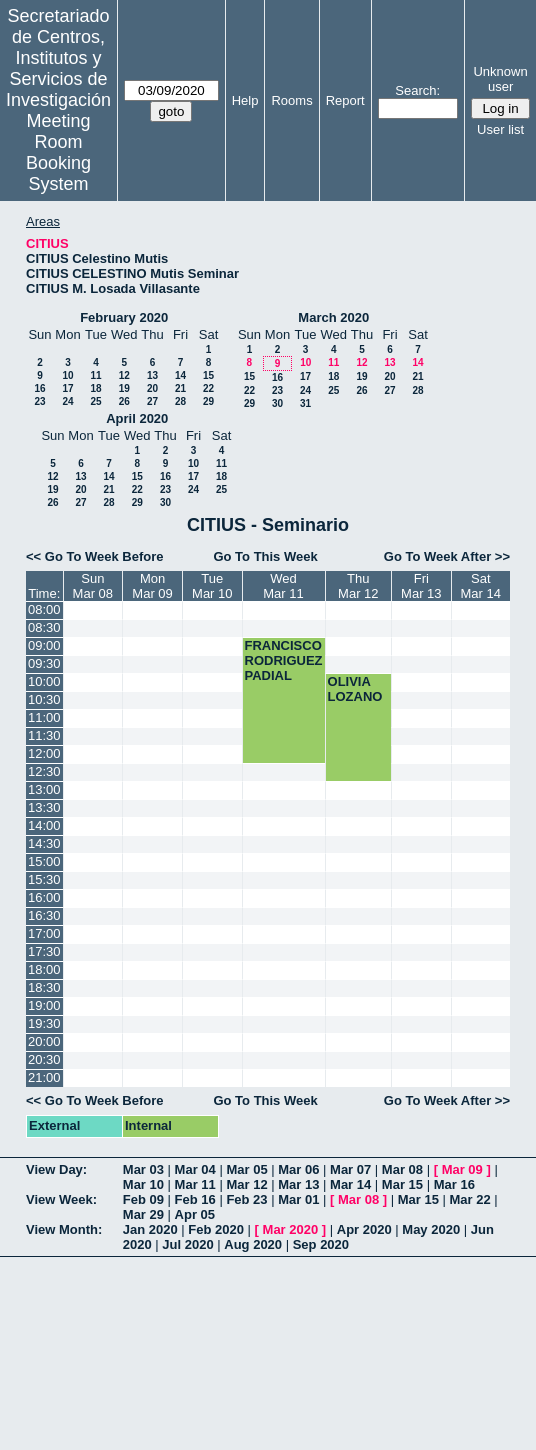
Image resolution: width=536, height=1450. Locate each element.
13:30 (44, 807)
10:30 (44, 699)
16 (39, 388)
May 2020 (431, 1229)
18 (95, 388)
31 (305, 403)
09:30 (44, 663)
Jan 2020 (150, 1229)
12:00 (44, 753)
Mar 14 (350, 1184)
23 (39, 401)
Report (345, 100)
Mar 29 (143, 1214)
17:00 (44, 933)
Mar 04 (195, 1169)
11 (95, 375)
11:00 (44, 717)
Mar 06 (298, 1169)
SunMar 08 (93, 586)
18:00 (44, 969)
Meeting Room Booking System (58, 152)
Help (245, 100)
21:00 (44, 1077)
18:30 (44, 987)
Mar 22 (470, 1199)
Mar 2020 (291, 1229)
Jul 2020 (187, 1244)
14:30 (44, 843)
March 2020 (333, 317)
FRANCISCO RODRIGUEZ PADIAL (284, 660)
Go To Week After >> (447, 556)
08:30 (44, 627)
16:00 (44, 897)
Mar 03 (143, 1169)
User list (500, 129)
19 (124, 388)
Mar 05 (246, 1169)
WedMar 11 (283, 586)
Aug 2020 (253, 1244)
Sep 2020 (321, 1244)
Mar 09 (462, 1169)
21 (180, 388)
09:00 (44, 645)
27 (152, 401)
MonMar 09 (152, 586)
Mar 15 (402, 1184)
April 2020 (137, 418)
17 (67, 388)
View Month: (64, 1229)
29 (208, 401)
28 (180, 401)
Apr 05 (195, 1214)
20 (152, 388)
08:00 (44, 609)
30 (277, 403)
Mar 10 (143, 1184)
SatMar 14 (481, 586)
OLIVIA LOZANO (355, 689)
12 (124, 375)
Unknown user (500, 79)
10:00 (44, 681)
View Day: (56, 1169)
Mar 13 (298, 1184)
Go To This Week (265, 556)
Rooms (291, 100)
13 (152, 375)
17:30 (44, 951)
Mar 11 (195, 1184)
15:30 (44, 879)
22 (208, 388)
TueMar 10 (212, 586)
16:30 (44, 915)
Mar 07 (350, 1169)
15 (208, 375)
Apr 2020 (364, 1229)
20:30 (44, 1059)
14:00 (44, 825)
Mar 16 (454, 1184)
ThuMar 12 (358, 586)
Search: (417, 90)
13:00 (44, 789)
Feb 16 (195, 1199)
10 (67, 375)
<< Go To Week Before (95, 556)
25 (95, 401)
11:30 (44, 735)
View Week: (61, 1199)
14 (180, 375)
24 (67, 401)
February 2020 (124, 317)
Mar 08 (402, 1169)
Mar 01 (298, 1199)
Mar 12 (246, 1184)
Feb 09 (143, 1199)
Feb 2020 (216, 1229)
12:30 (44, 771)
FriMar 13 (421, 586)
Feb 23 (246, 1199)
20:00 (44, 1041)
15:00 (44, 861)
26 (124, 401)
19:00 (44, 1005)
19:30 (44, 1023)
